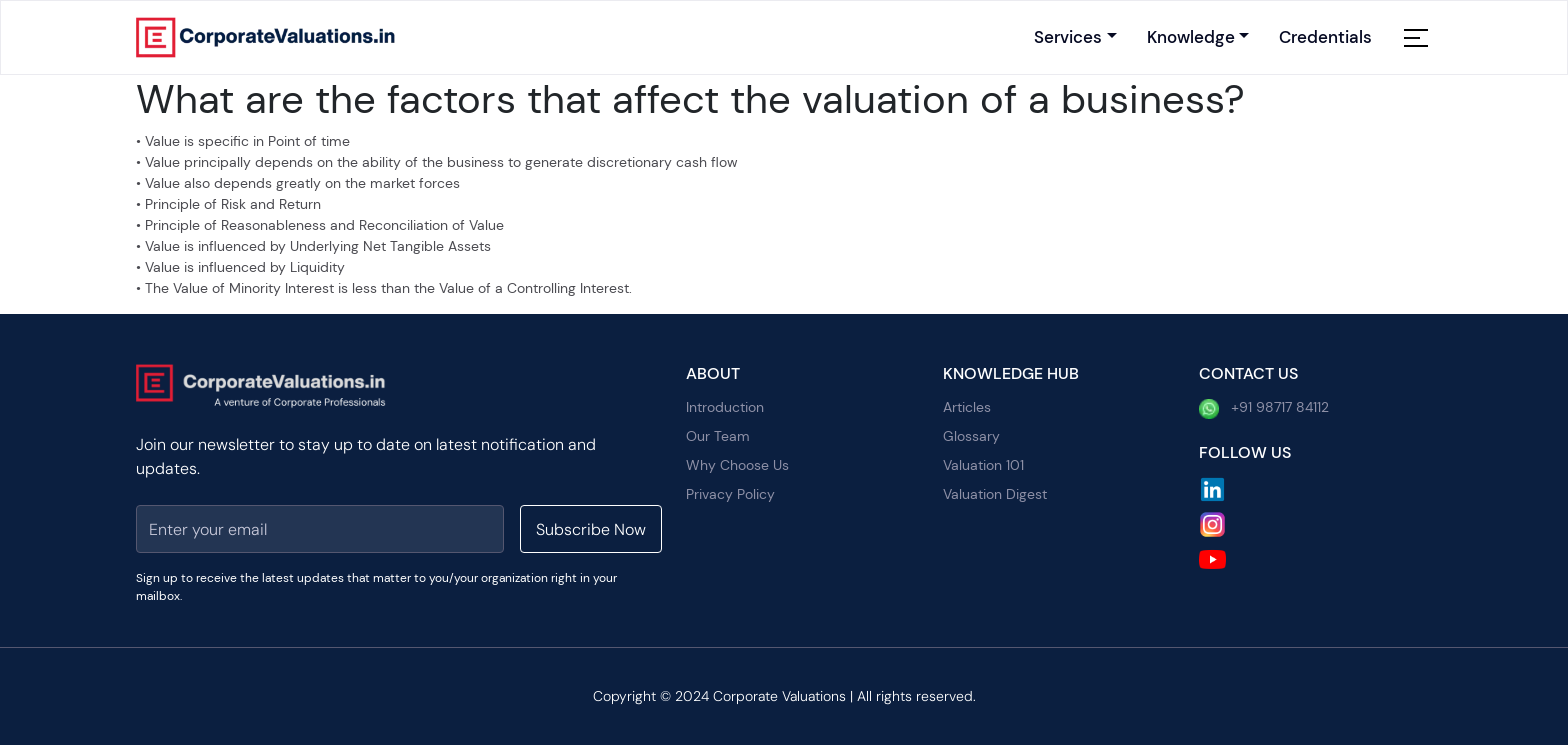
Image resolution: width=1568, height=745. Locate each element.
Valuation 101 (983, 465)
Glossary (971, 436)
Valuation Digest (995, 494)
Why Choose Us (737, 465)
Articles (967, 407)
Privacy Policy (730, 494)
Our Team (718, 436)
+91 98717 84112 (1264, 408)
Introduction (725, 407)
